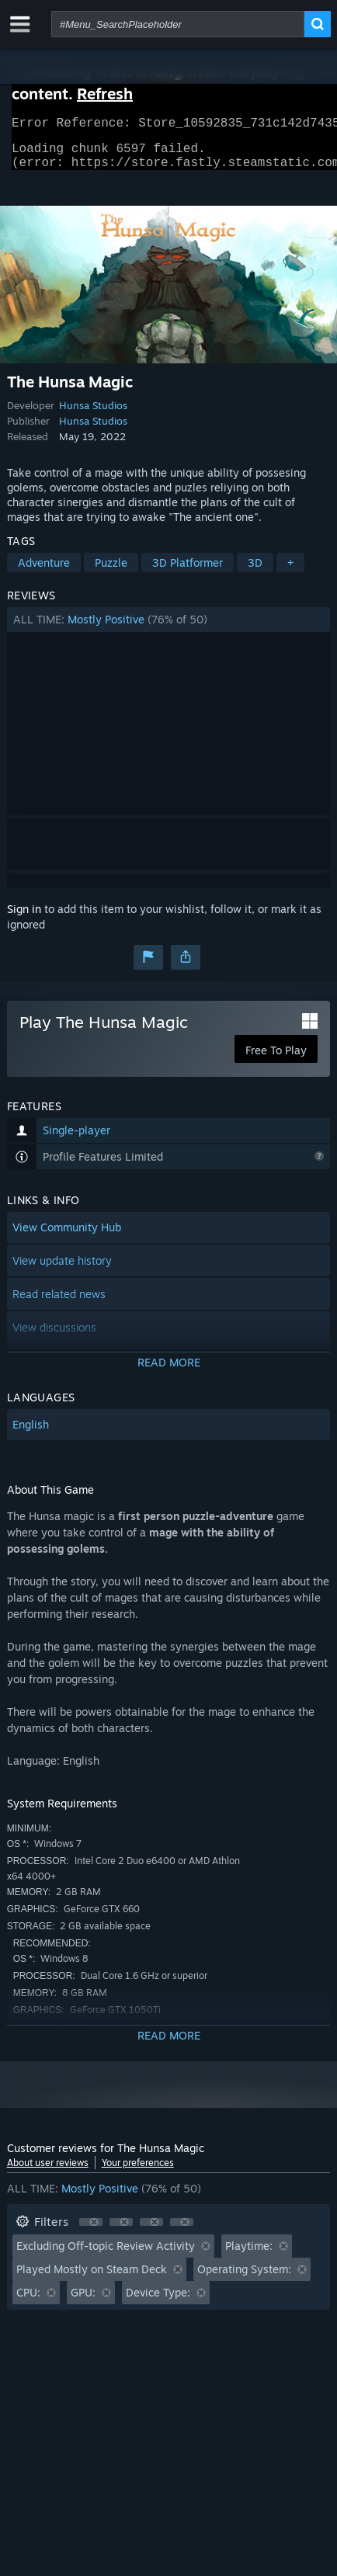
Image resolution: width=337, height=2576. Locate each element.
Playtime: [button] (249, 2255)
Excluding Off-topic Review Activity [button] (105, 2255)
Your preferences (138, 2172)
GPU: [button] (83, 2301)
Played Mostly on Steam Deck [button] (91, 2278)
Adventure (44, 571)
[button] (169, 628)
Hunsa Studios (93, 414)
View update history (62, 1269)
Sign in (24, 918)
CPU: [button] (28, 2301)
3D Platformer (187, 571)
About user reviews (48, 2172)
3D (255, 571)
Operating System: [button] (244, 2278)
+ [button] (290, 571)
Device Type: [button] (158, 2301)
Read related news (59, 1303)
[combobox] (177, 24)
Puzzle (111, 571)
